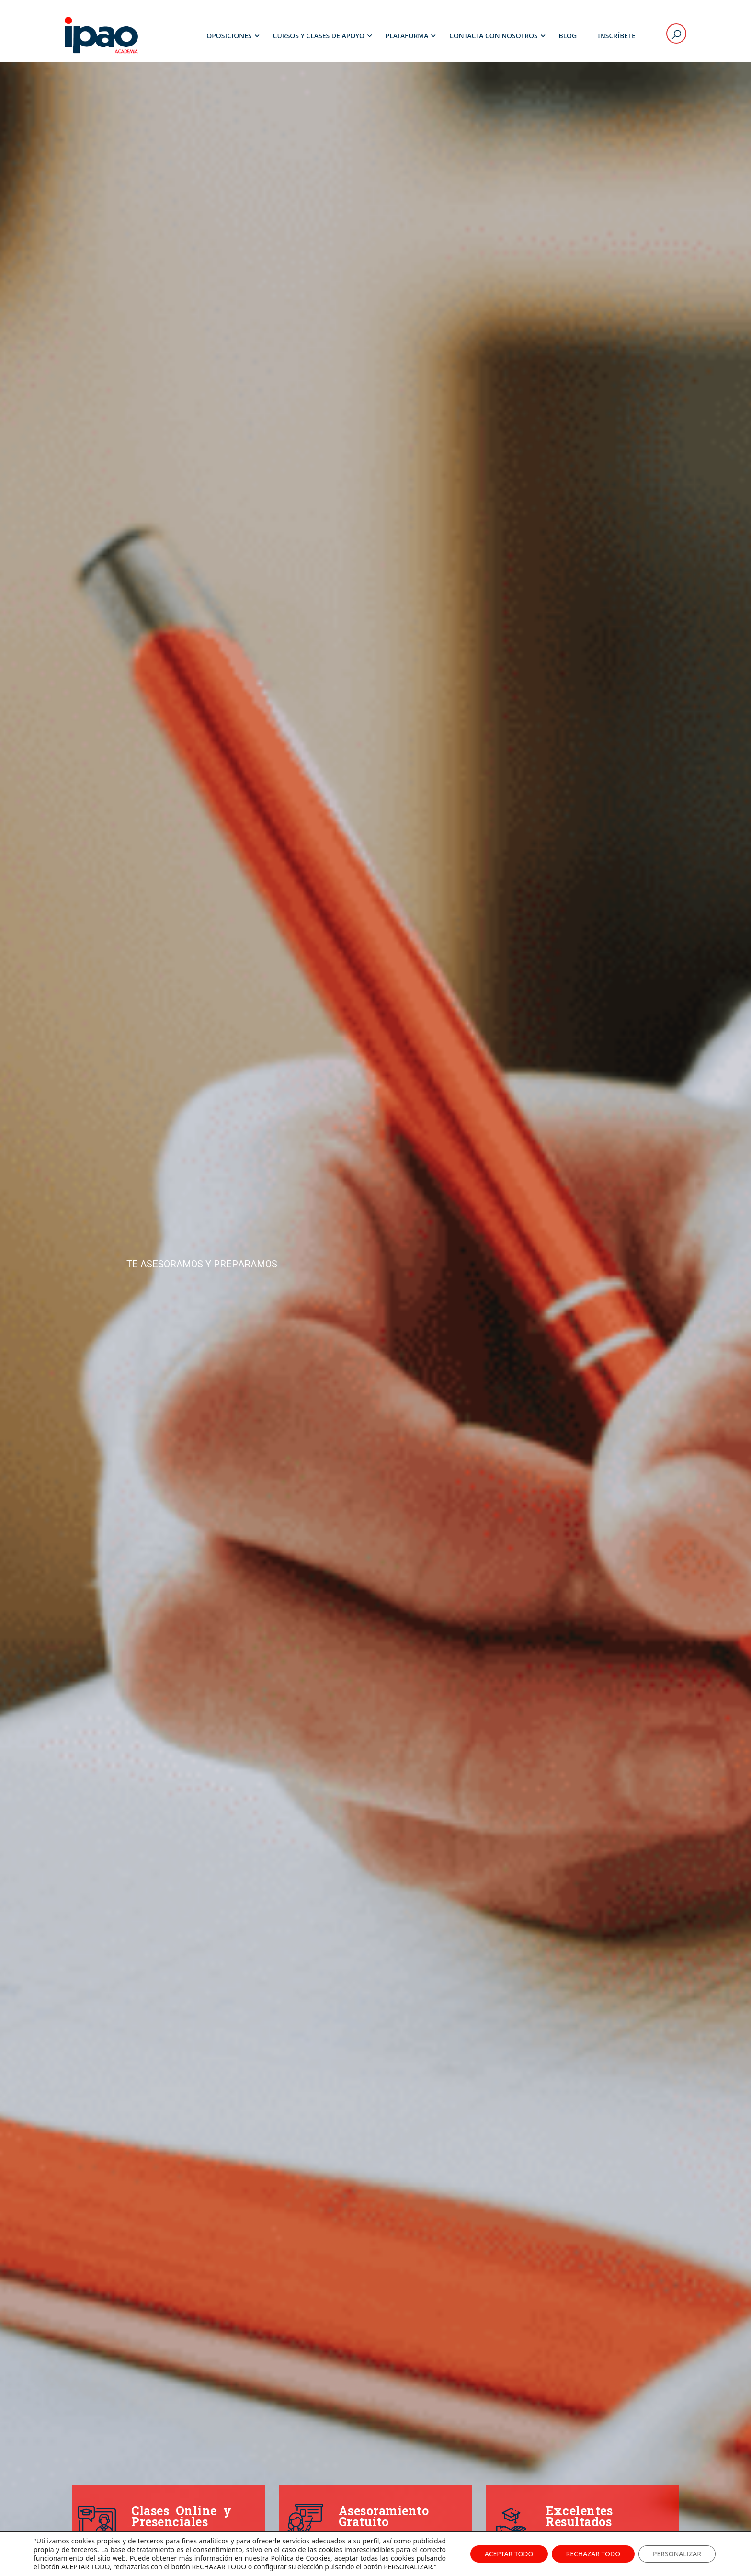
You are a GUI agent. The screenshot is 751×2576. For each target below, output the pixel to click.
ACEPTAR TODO (509, 2553)
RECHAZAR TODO (593, 2553)
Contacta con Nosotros (493, 35)
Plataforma (407, 35)
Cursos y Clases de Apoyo (318, 35)
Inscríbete (617, 35)
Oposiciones (228, 35)
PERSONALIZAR (677, 2553)
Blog (568, 35)
